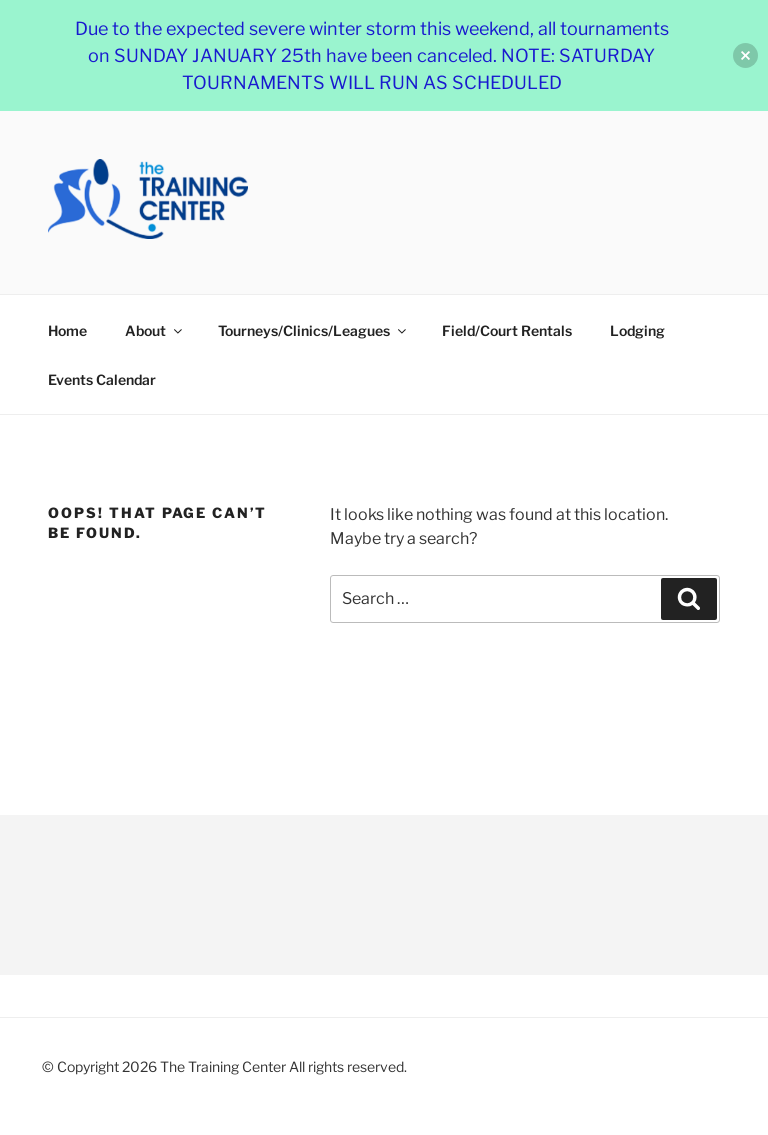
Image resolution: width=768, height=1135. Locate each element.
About (155, 330)
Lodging (637, 330)
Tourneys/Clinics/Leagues (313, 330)
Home (67, 330)
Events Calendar (102, 379)
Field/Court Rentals (507, 330)
